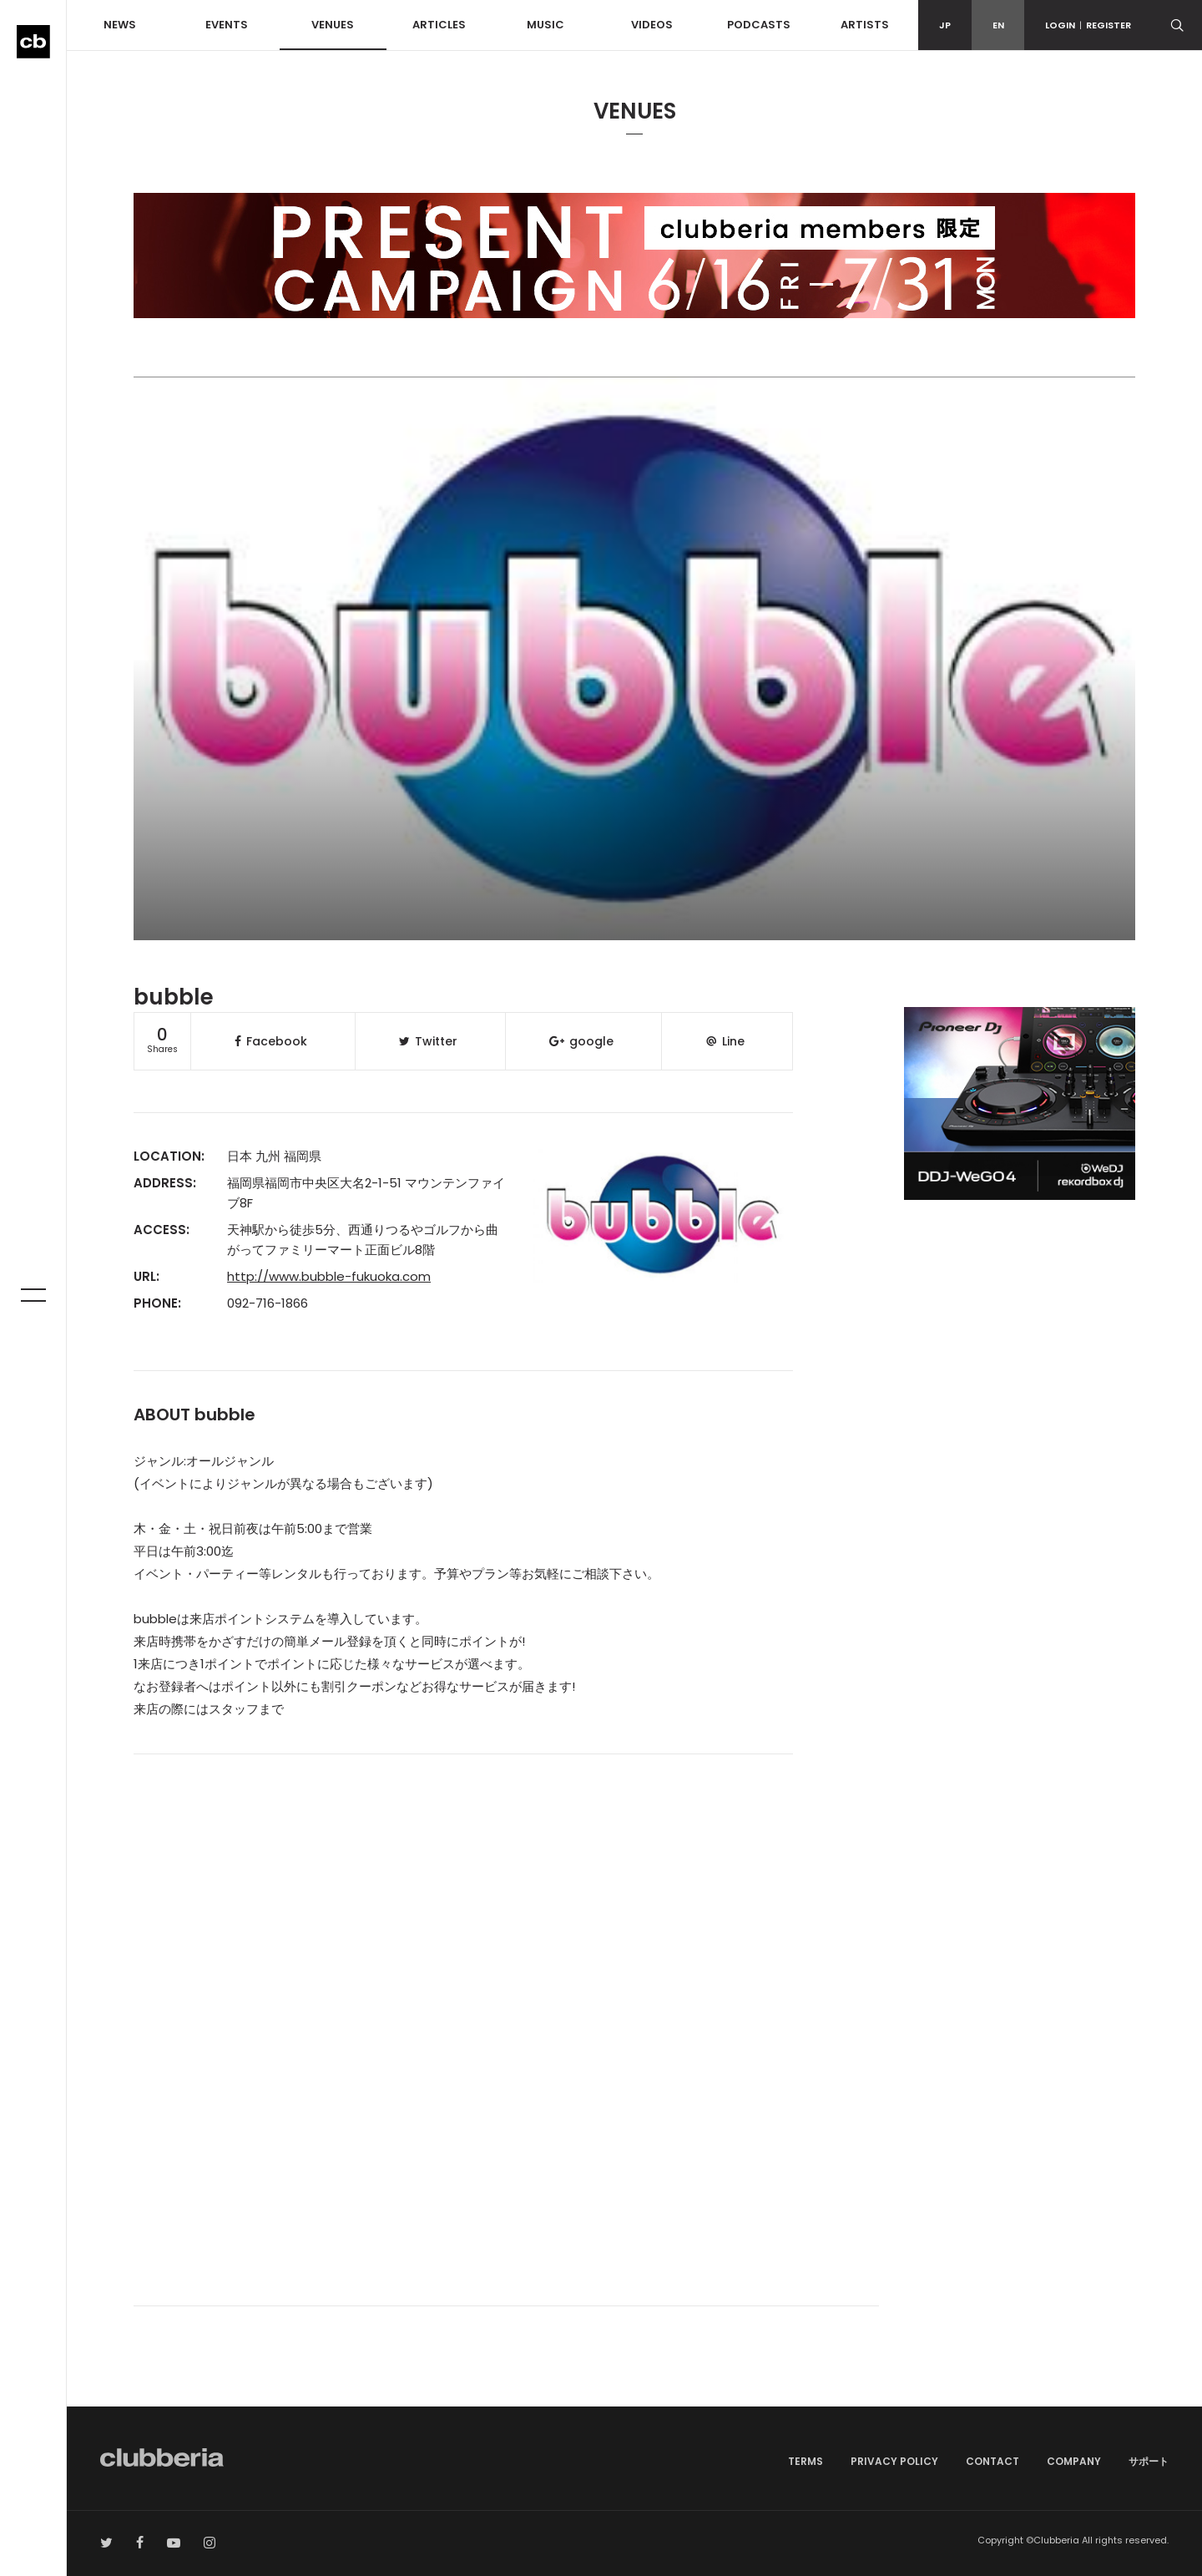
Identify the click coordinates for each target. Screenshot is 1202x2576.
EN (998, 25)
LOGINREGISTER (1088, 25)
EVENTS (226, 25)
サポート (1149, 2461)
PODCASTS (758, 25)
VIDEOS (652, 25)
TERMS (805, 2461)
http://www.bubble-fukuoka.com (329, 1276)
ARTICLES (439, 25)
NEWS (120, 25)
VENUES (332, 25)
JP (945, 25)
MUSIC (545, 25)
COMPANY (1074, 2461)
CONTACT (992, 2461)
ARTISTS (865, 25)
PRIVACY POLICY (894, 2461)
